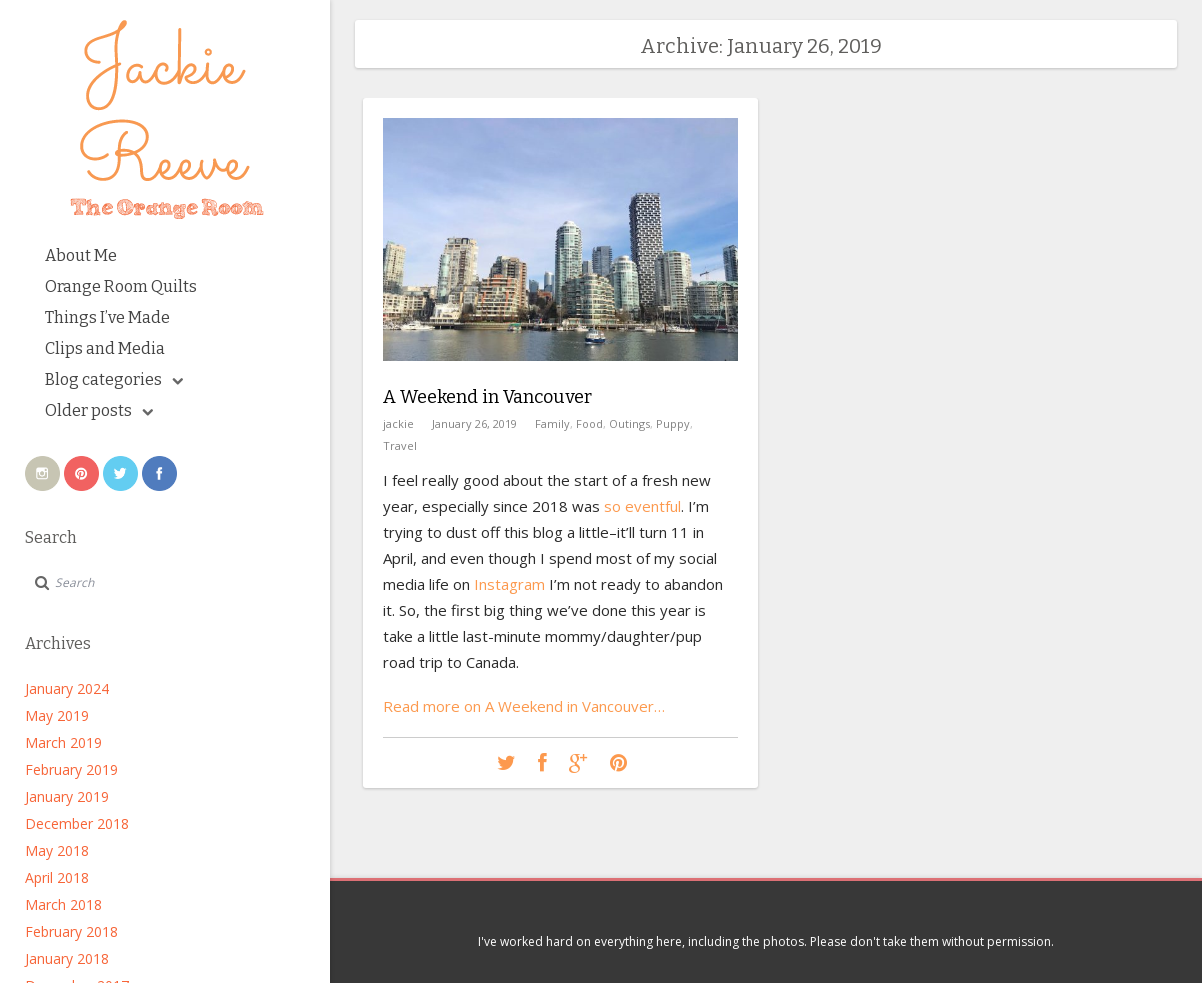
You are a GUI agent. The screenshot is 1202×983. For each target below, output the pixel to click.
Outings (629, 423)
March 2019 (63, 742)
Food (589, 423)
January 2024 (67, 688)
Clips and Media (105, 348)
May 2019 (57, 715)
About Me (81, 255)
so (612, 506)
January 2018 (67, 958)
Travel (400, 445)
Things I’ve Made (107, 317)
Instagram (509, 584)
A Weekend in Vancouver (487, 397)
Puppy (673, 423)
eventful (653, 506)
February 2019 (71, 769)
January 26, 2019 (474, 423)
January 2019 (67, 796)
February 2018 (71, 931)
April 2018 (57, 877)
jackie (398, 423)
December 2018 (77, 823)
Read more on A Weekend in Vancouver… (524, 706)
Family (552, 423)
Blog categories (114, 379)
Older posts (99, 410)
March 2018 (63, 904)
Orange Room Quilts (121, 286)
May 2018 (57, 850)
